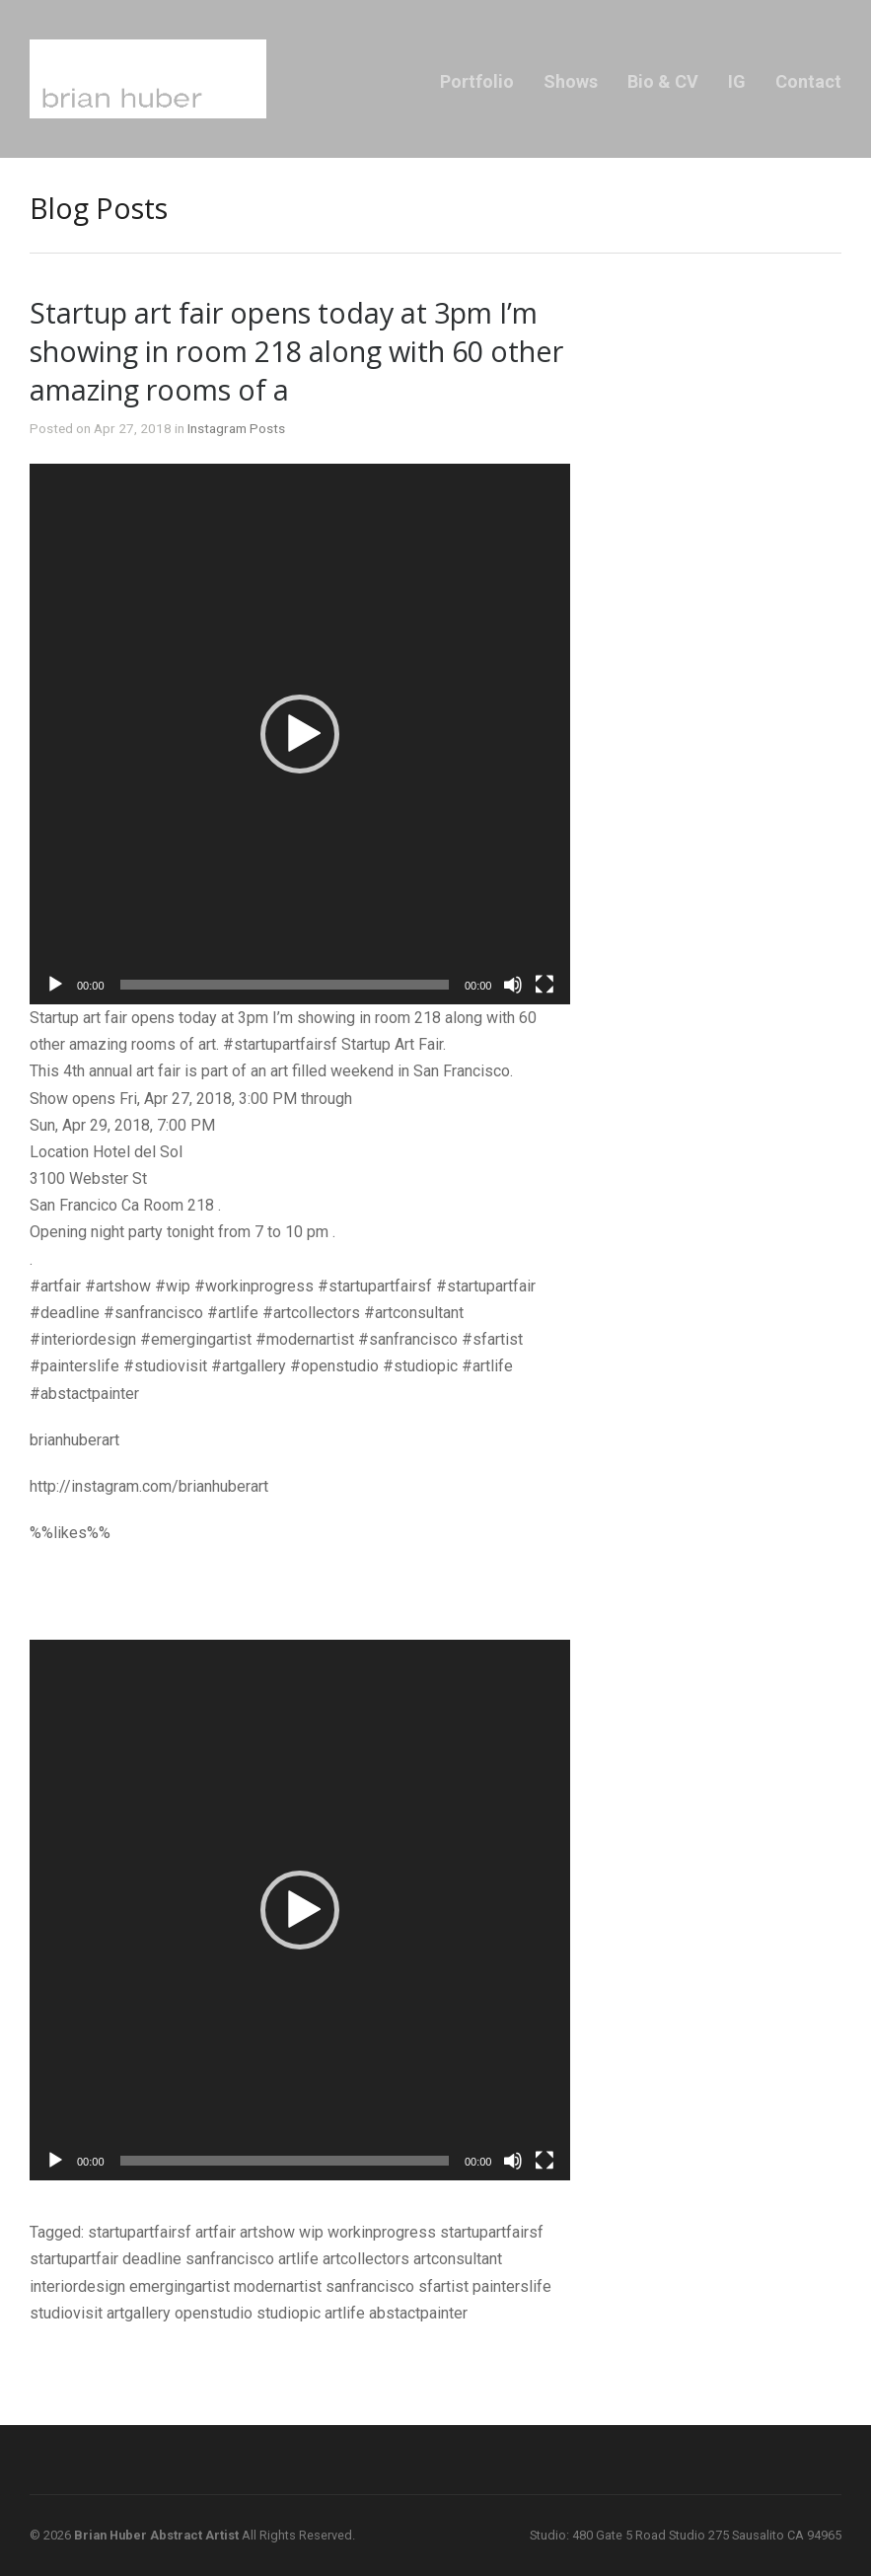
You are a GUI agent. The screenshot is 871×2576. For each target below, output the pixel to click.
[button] (299, 734)
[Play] (55, 984)
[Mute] (513, 984)
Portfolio (477, 81)
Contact (808, 81)
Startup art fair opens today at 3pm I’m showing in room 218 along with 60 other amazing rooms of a (296, 350)
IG (737, 81)
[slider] (284, 985)
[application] (300, 734)
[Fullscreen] (544, 984)
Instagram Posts (236, 428)
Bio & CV (662, 81)
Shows (571, 81)
